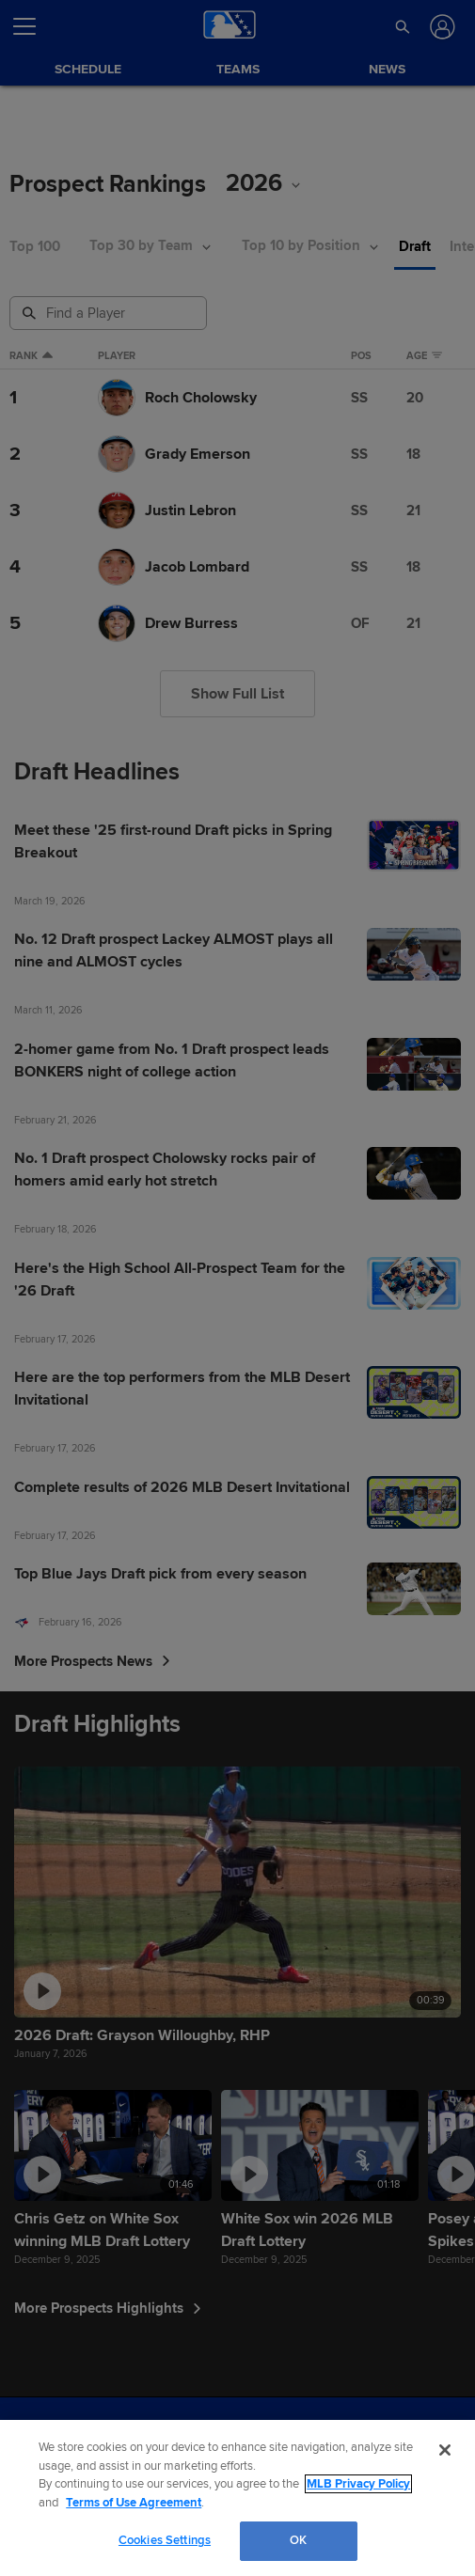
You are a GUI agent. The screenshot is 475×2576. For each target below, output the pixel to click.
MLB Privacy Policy (358, 2483)
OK (298, 2540)
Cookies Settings (165, 2540)
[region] (237, 2498)
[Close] (445, 2450)
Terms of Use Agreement (133, 2502)
